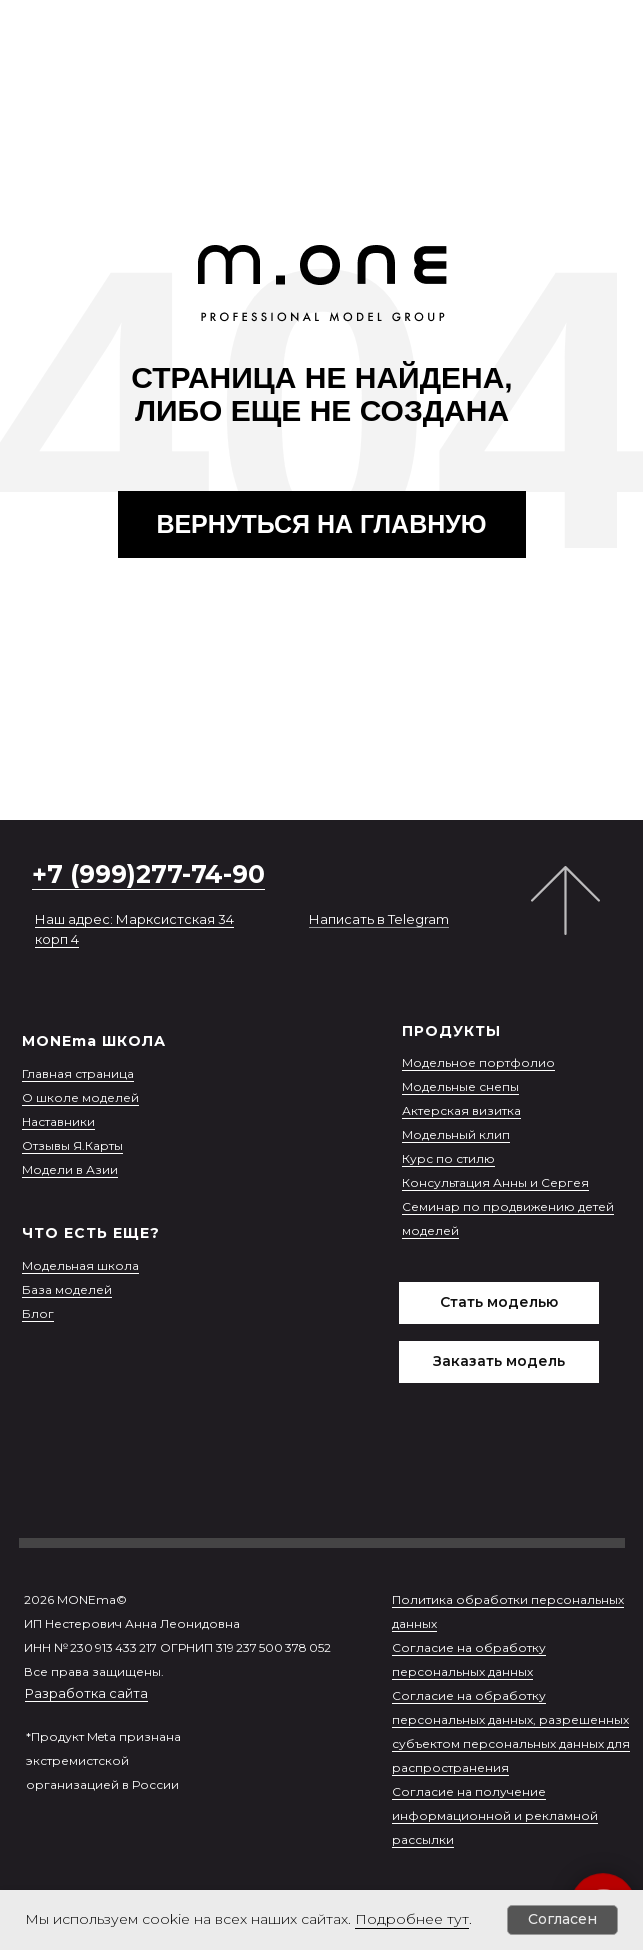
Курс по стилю (448, 1158)
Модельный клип (456, 1134)
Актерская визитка (461, 1110)
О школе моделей (80, 1097)
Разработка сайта (86, 1693)
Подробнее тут (412, 1919)
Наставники (58, 1121)
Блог (38, 1313)
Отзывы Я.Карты (72, 1145)
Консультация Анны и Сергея (495, 1182)
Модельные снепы (460, 1086)
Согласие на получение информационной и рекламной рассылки (495, 1815)
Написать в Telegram (379, 919)
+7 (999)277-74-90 (148, 874)
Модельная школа (80, 1265)
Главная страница (78, 1073)
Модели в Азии (70, 1169)
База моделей (67, 1289)
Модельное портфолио (478, 1062)
